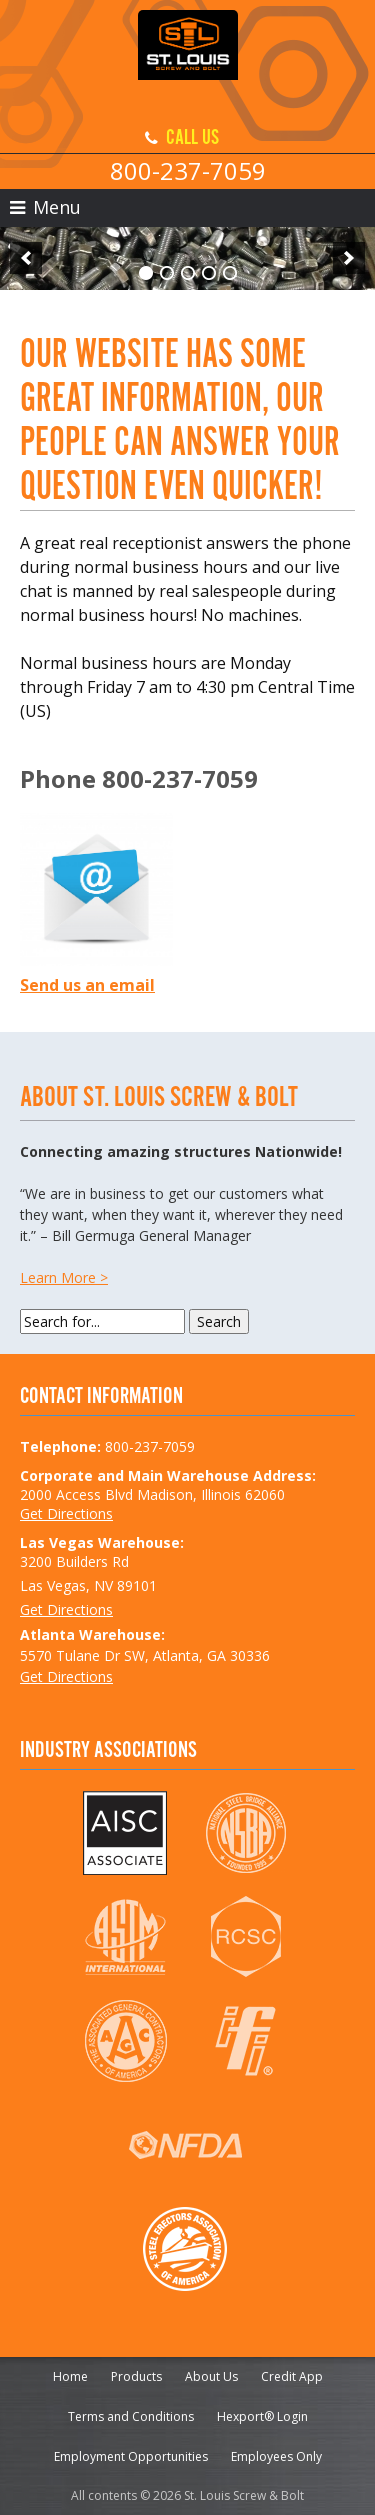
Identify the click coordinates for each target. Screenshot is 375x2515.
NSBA (245, 1833)
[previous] (26, 258)
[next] (349, 258)
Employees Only (276, 2456)
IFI (245, 2041)
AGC (125, 2041)
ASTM (125, 1937)
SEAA (185, 2249)
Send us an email (87, 985)
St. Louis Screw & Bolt (188, 60)
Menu (45, 207)
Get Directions (66, 1513)
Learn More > (64, 1277)
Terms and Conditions (131, 2416)
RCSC (245, 1937)
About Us (211, 2376)
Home (70, 2376)
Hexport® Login (262, 2416)
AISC (125, 1833)
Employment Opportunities (131, 2456)
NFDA (185, 2145)
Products (136, 2376)
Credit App (292, 2376)
